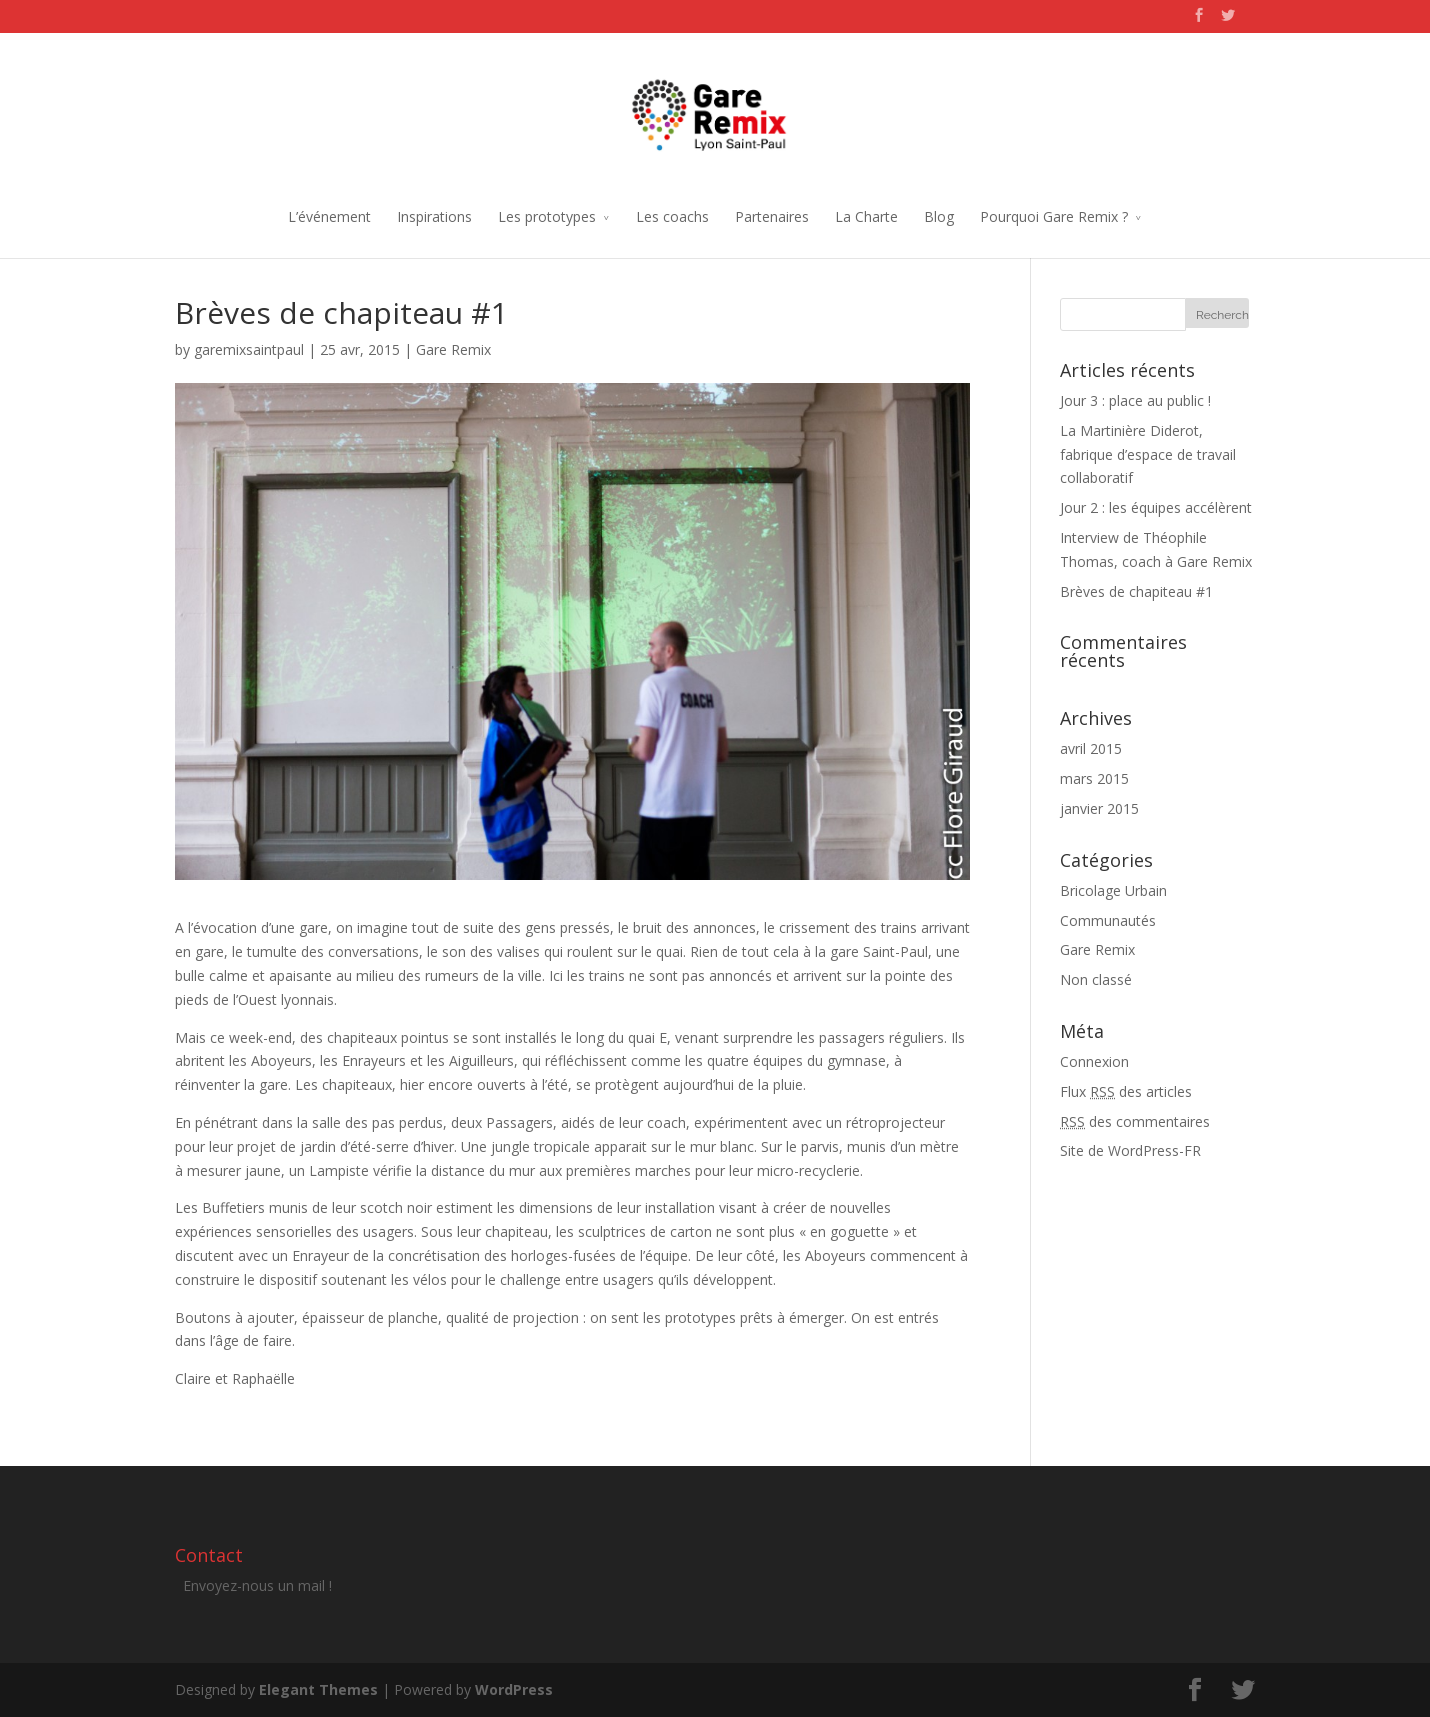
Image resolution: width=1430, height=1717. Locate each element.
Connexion (1094, 1061)
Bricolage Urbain (1113, 890)
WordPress (514, 1689)
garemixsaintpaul (249, 349)
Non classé (1096, 979)
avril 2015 (1091, 748)
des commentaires (1135, 1121)
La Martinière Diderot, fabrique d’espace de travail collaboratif (1148, 454)
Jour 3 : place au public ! (1135, 400)
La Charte (866, 216)
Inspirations (434, 216)
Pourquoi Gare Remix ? (1054, 216)
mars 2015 (1094, 778)
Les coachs (672, 216)
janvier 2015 (1099, 808)
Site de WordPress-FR (1130, 1150)
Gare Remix (453, 349)
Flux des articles (1126, 1091)
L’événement (329, 216)
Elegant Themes (318, 1689)
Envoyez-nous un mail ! (257, 1585)
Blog (939, 216)
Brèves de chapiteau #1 (1136, 591)
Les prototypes (547, 216)
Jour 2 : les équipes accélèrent (1156, 507)
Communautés (1108, 920)
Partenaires (772, 216)
